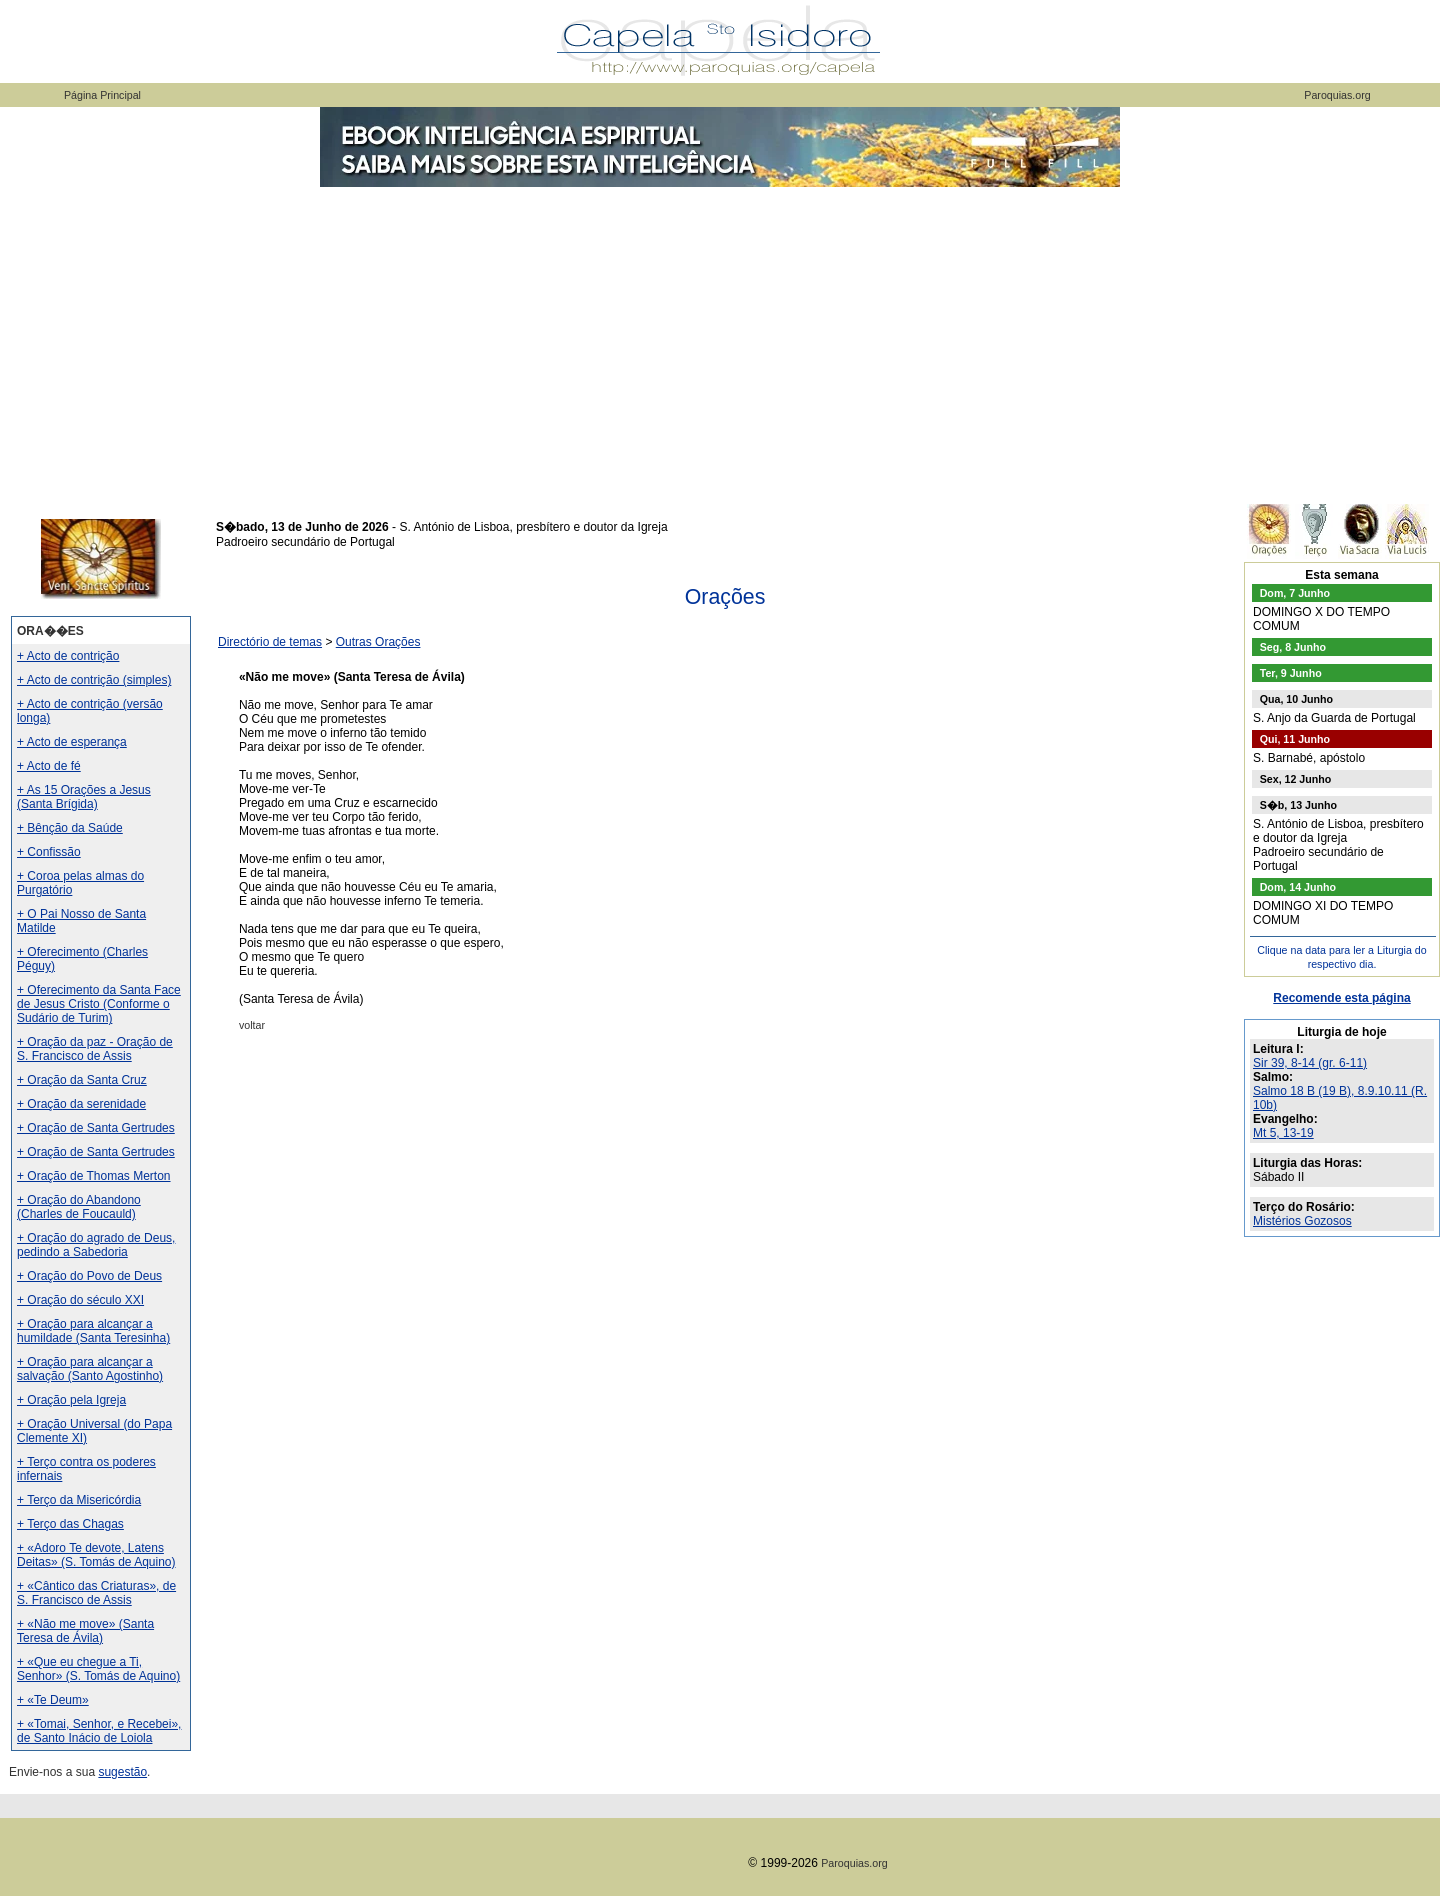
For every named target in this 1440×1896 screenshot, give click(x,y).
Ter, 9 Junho (1291, 673)
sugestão (122, 1772)
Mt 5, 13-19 (1283, 1133)
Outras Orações (378, 642)
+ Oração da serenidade (81, 1104)
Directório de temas (270, 642)
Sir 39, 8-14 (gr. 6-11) (1310, 1063)
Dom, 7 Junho (1295, 593)
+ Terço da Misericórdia (79, 1500)
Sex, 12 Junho (1296, 779)
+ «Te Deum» (53, 1700)
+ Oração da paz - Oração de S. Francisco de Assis (95, 1049)
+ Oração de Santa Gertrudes (96, 1128)
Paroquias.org (1337, 95)
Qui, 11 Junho (1295, 739)
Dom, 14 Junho (1298, 887)
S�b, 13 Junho (1298, 805)
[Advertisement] (720, 340)
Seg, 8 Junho (1293, 647)
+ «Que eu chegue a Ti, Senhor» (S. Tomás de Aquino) (98, 1669)
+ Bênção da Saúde (70, 828)
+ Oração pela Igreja (71, 1400)
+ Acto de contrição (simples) (94, 680)
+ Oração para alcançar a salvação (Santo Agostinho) (90, 1369)
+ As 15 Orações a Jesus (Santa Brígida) (84, 797)
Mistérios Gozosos (1302, 1221)
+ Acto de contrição (68, 656)
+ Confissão (49, 852)
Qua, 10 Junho (1296, 699)
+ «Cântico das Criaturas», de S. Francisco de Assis (96, 1593)
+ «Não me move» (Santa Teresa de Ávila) (85, 1631)
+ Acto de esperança (72, 742)
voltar (252, 1025)
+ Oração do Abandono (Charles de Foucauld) (79, 1207)
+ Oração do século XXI (80, 1300)
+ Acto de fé (49, 766)
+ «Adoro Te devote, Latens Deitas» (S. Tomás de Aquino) (96, 1555)
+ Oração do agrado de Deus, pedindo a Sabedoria (96, 1245)
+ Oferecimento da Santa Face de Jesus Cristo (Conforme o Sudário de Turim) (99, 1004)
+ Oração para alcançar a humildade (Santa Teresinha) (93, 1331)
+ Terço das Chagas (70, 1524)
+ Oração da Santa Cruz (82, 1080)
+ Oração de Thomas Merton (94, 1176)
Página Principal (102, 95)
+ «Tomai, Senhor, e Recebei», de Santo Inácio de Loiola (99, 1731)
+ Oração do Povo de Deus (89, 1276)
